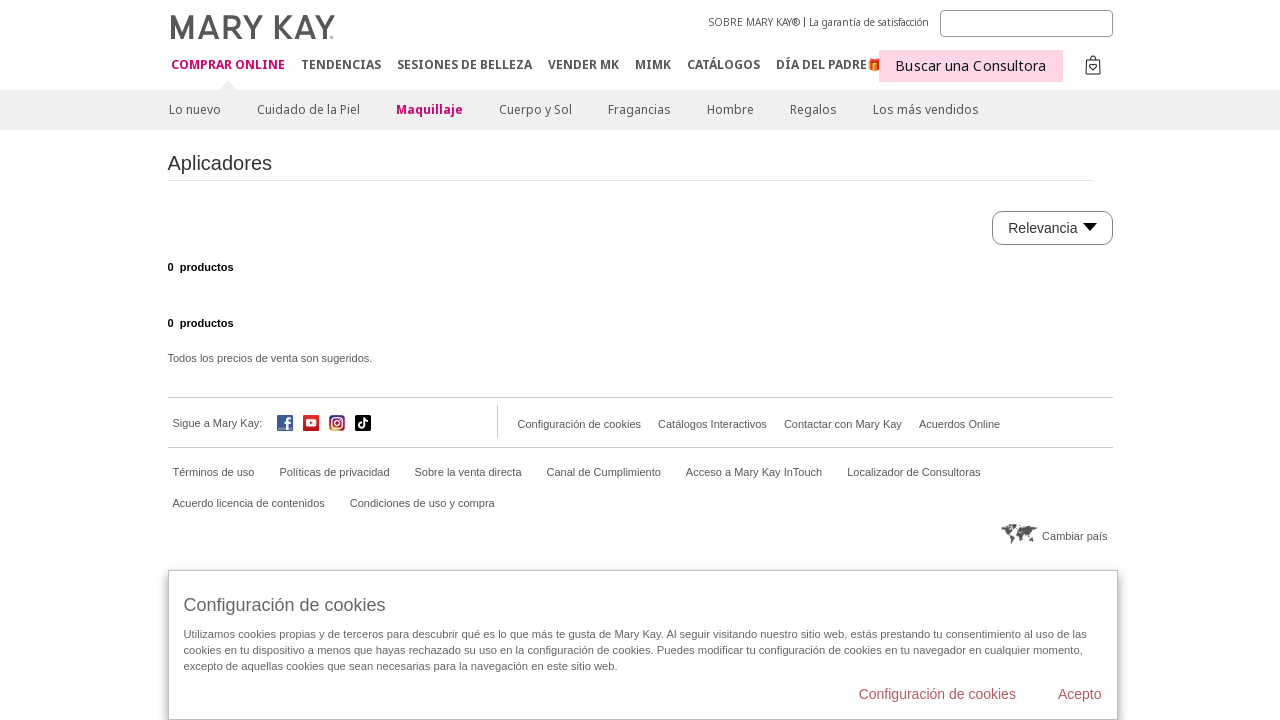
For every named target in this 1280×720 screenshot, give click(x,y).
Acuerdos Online (959, 424)
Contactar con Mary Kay (843, 424)
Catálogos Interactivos (712, 424)
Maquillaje (429, 109)
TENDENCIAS (341, 64)
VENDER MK (583, 64)
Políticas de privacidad (334, 472)
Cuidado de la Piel (308, 109)
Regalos (813, 109)
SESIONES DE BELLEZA (464, 64)
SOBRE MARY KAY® (754, 22)
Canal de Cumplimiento (604, 472)
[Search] (1026, 23)
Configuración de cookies (580, 424)
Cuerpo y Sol (535, 109)
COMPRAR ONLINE (228, 65)
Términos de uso (214, 472)
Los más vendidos (926, 109)
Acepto (1080, 694)
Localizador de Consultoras (913, 472)
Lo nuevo (195, 109)
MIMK (653, 64)
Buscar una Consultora (970, 65)
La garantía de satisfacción (869, 22)
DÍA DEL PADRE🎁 (829, 64)
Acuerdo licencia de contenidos (249, 503)
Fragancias (639, 109)
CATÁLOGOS (723, 64)
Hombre (730, 109)
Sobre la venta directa (468, 472)
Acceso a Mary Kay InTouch (754, 472)
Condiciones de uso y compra (422, 503)
